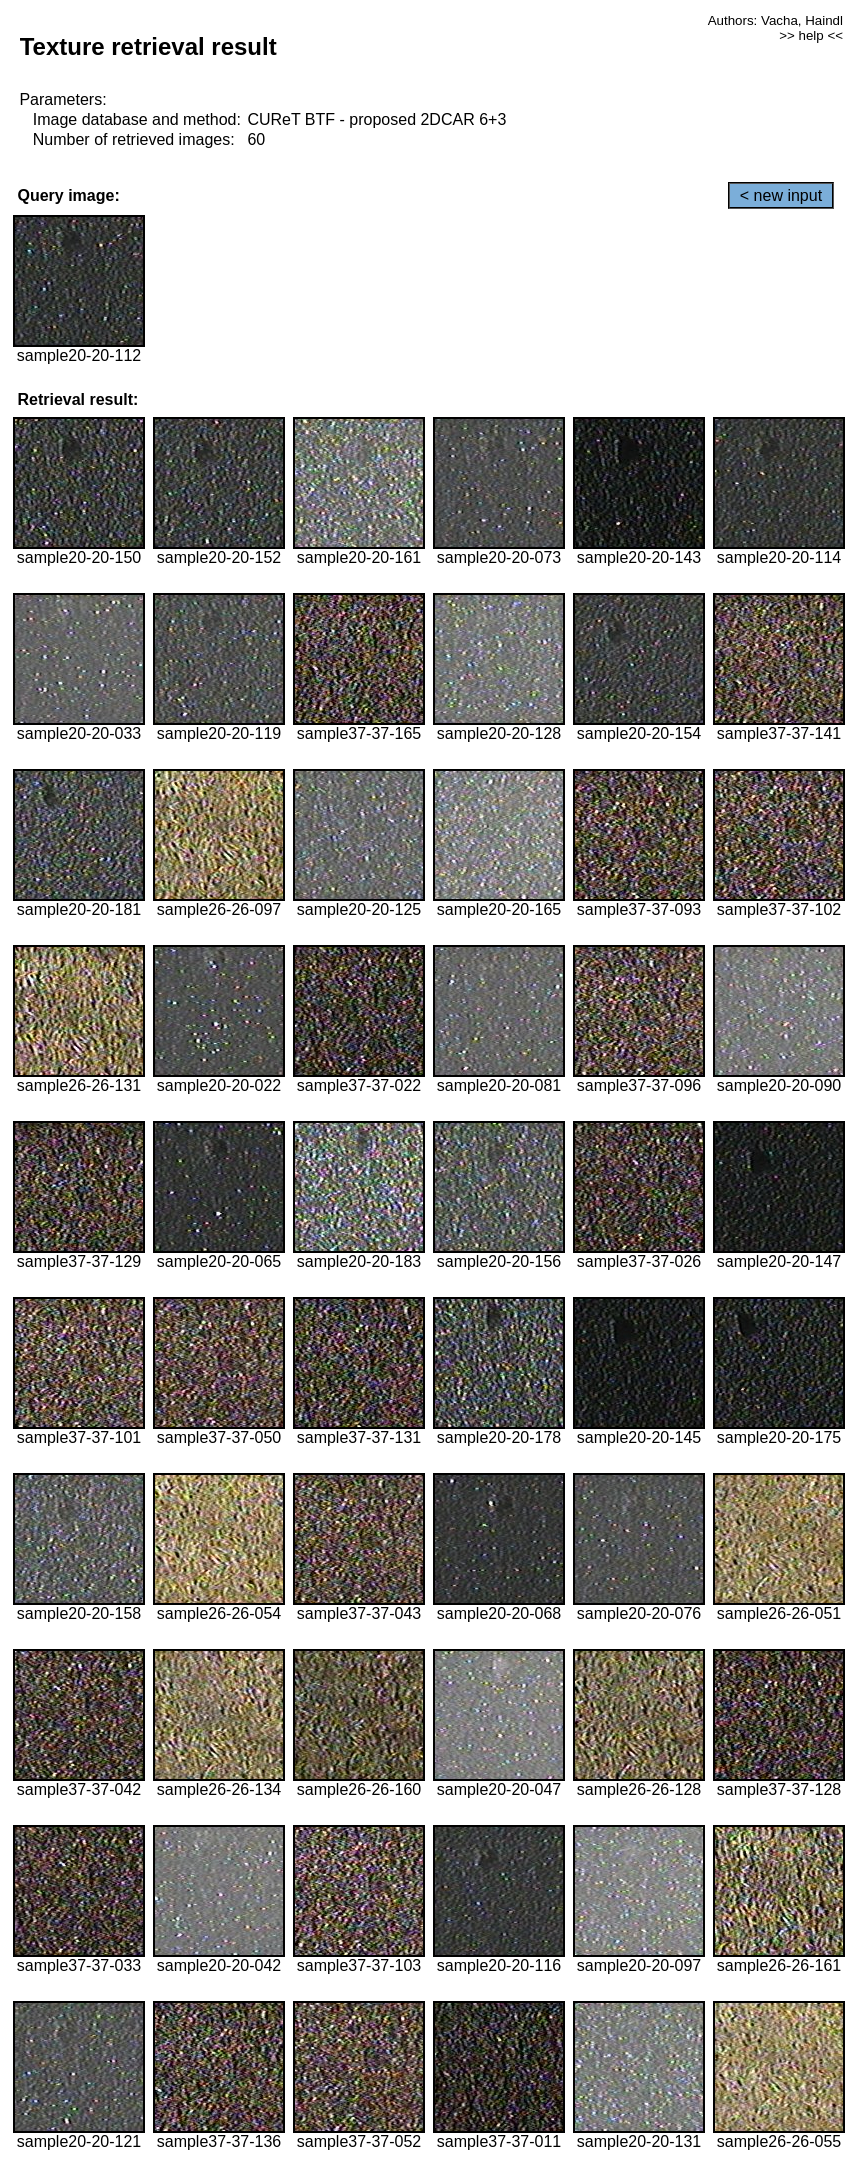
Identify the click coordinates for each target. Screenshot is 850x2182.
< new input (781, 195)
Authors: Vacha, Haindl (775, 20)
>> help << (811, 35)
